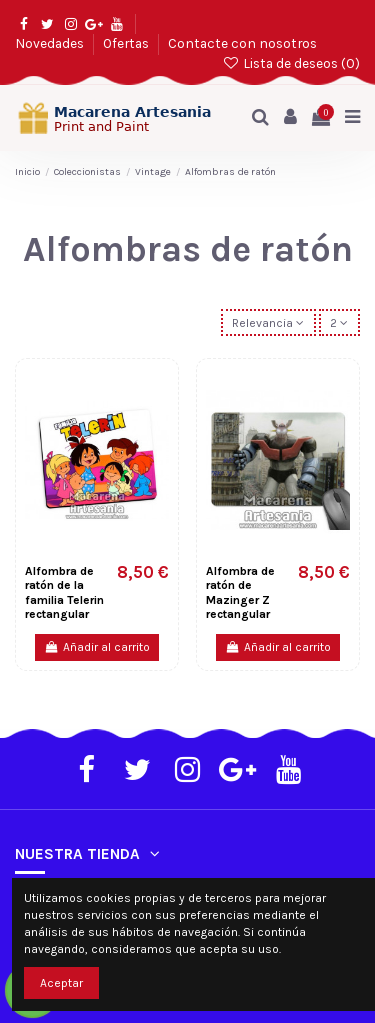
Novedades (51, 43)
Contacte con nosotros (242, 43)
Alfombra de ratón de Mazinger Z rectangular (240, 592)
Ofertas (127, 43)
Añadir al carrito (96, 647)
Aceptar (61, 983)
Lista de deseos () (291, 63)
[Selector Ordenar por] (268, 322)
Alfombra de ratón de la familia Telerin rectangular (64, 592)
